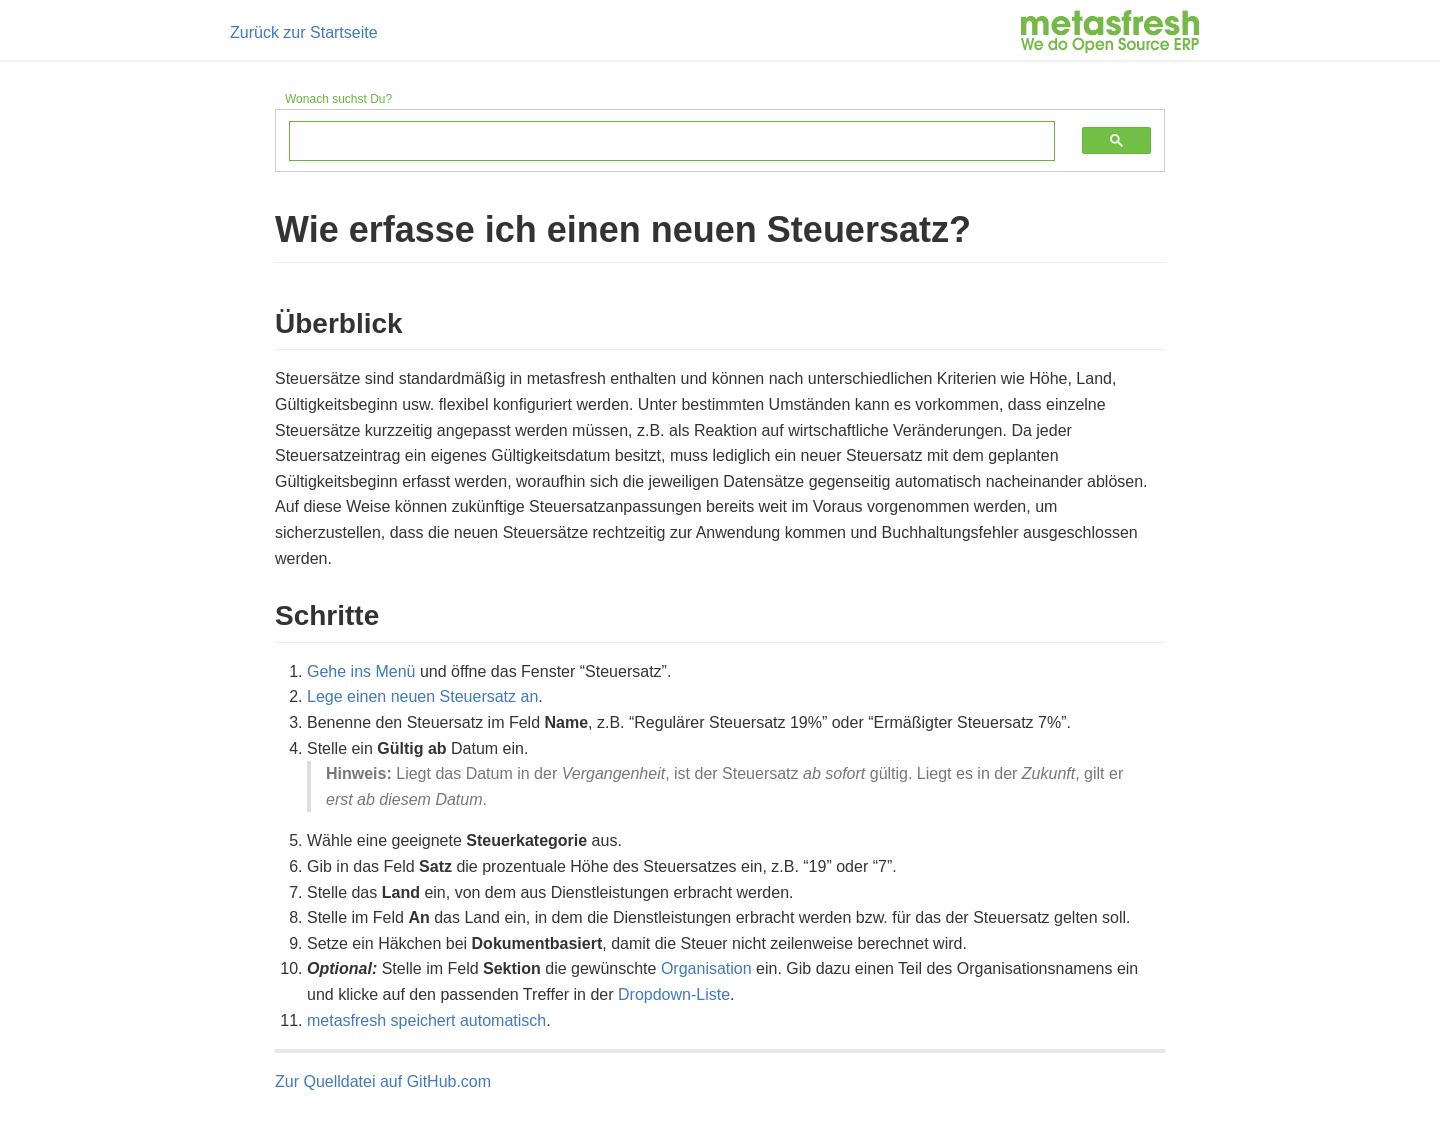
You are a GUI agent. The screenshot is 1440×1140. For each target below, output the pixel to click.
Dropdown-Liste (674, 994)
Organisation (706, 968)
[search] (657, 142)
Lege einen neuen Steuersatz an (422, 696)
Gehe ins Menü (361, 671)
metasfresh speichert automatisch (426, 1020)
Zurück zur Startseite (304, 32)
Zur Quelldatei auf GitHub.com (383, 1081)
